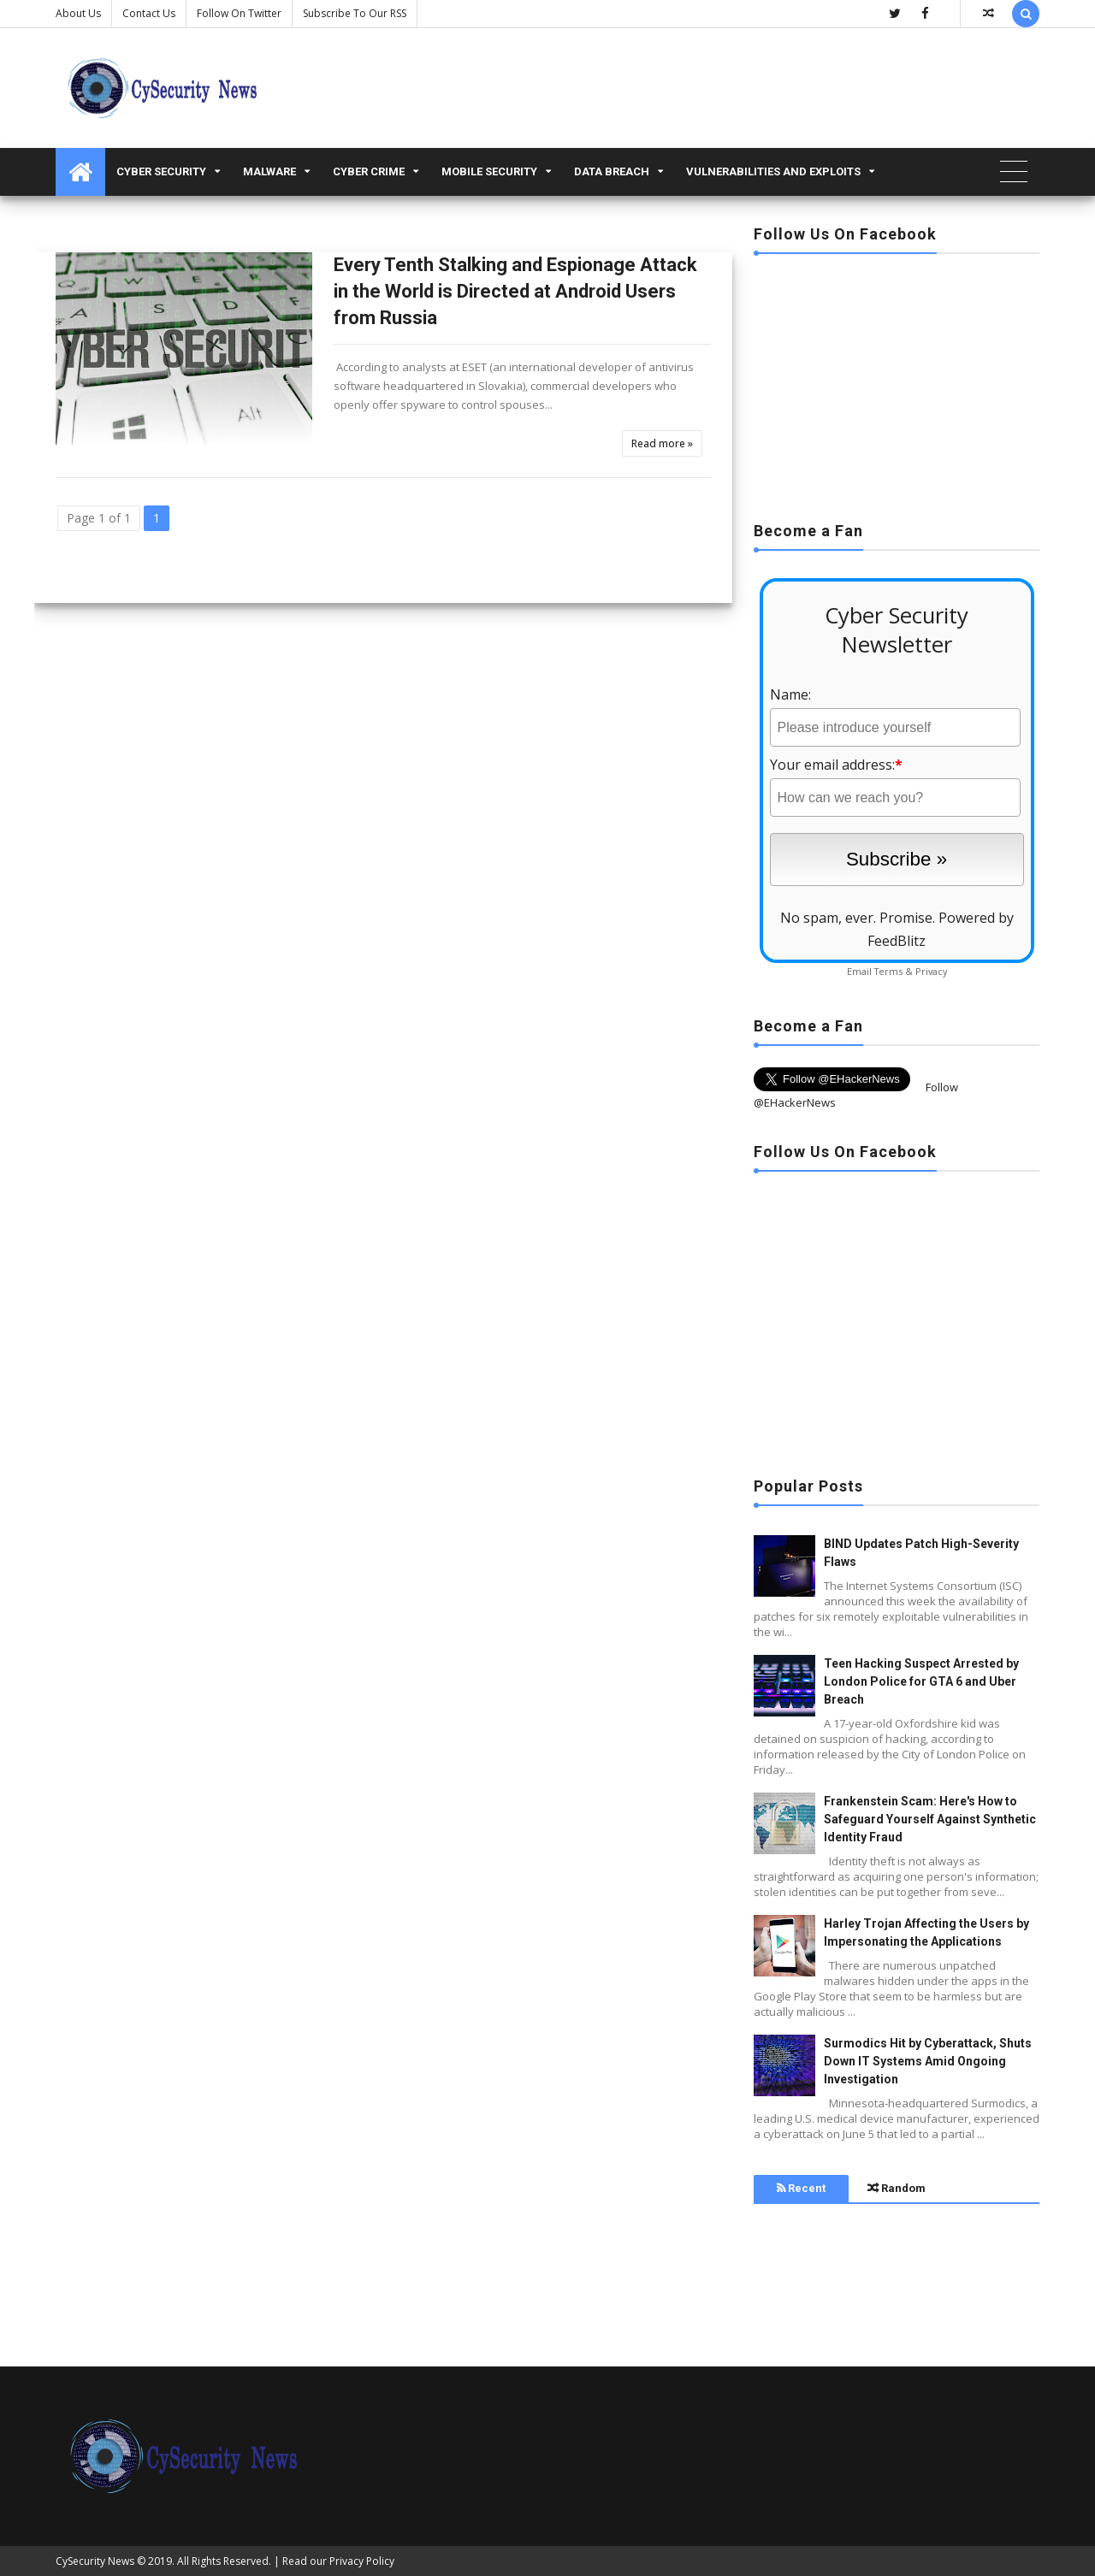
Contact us (148, 13)
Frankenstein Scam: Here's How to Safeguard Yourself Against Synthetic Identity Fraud (930, 1819)
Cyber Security (161, 171)
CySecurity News (95, 2561)
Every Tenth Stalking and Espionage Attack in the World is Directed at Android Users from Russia (515, 291)
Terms (888, 971)
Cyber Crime (369, 171)
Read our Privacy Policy (338, 2561)
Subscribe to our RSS (354, 13)
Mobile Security (489, 171)
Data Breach (611, 171)
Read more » (662, 443)
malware (269, 171)
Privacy (931, 971)
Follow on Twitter (239, 13)
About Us (78, 13)
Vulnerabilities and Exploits (773, 171)
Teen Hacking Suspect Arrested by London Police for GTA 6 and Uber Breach (921, 1681)
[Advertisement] (896, 382)
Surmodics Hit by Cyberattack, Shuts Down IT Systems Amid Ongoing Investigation (928, 2061)
